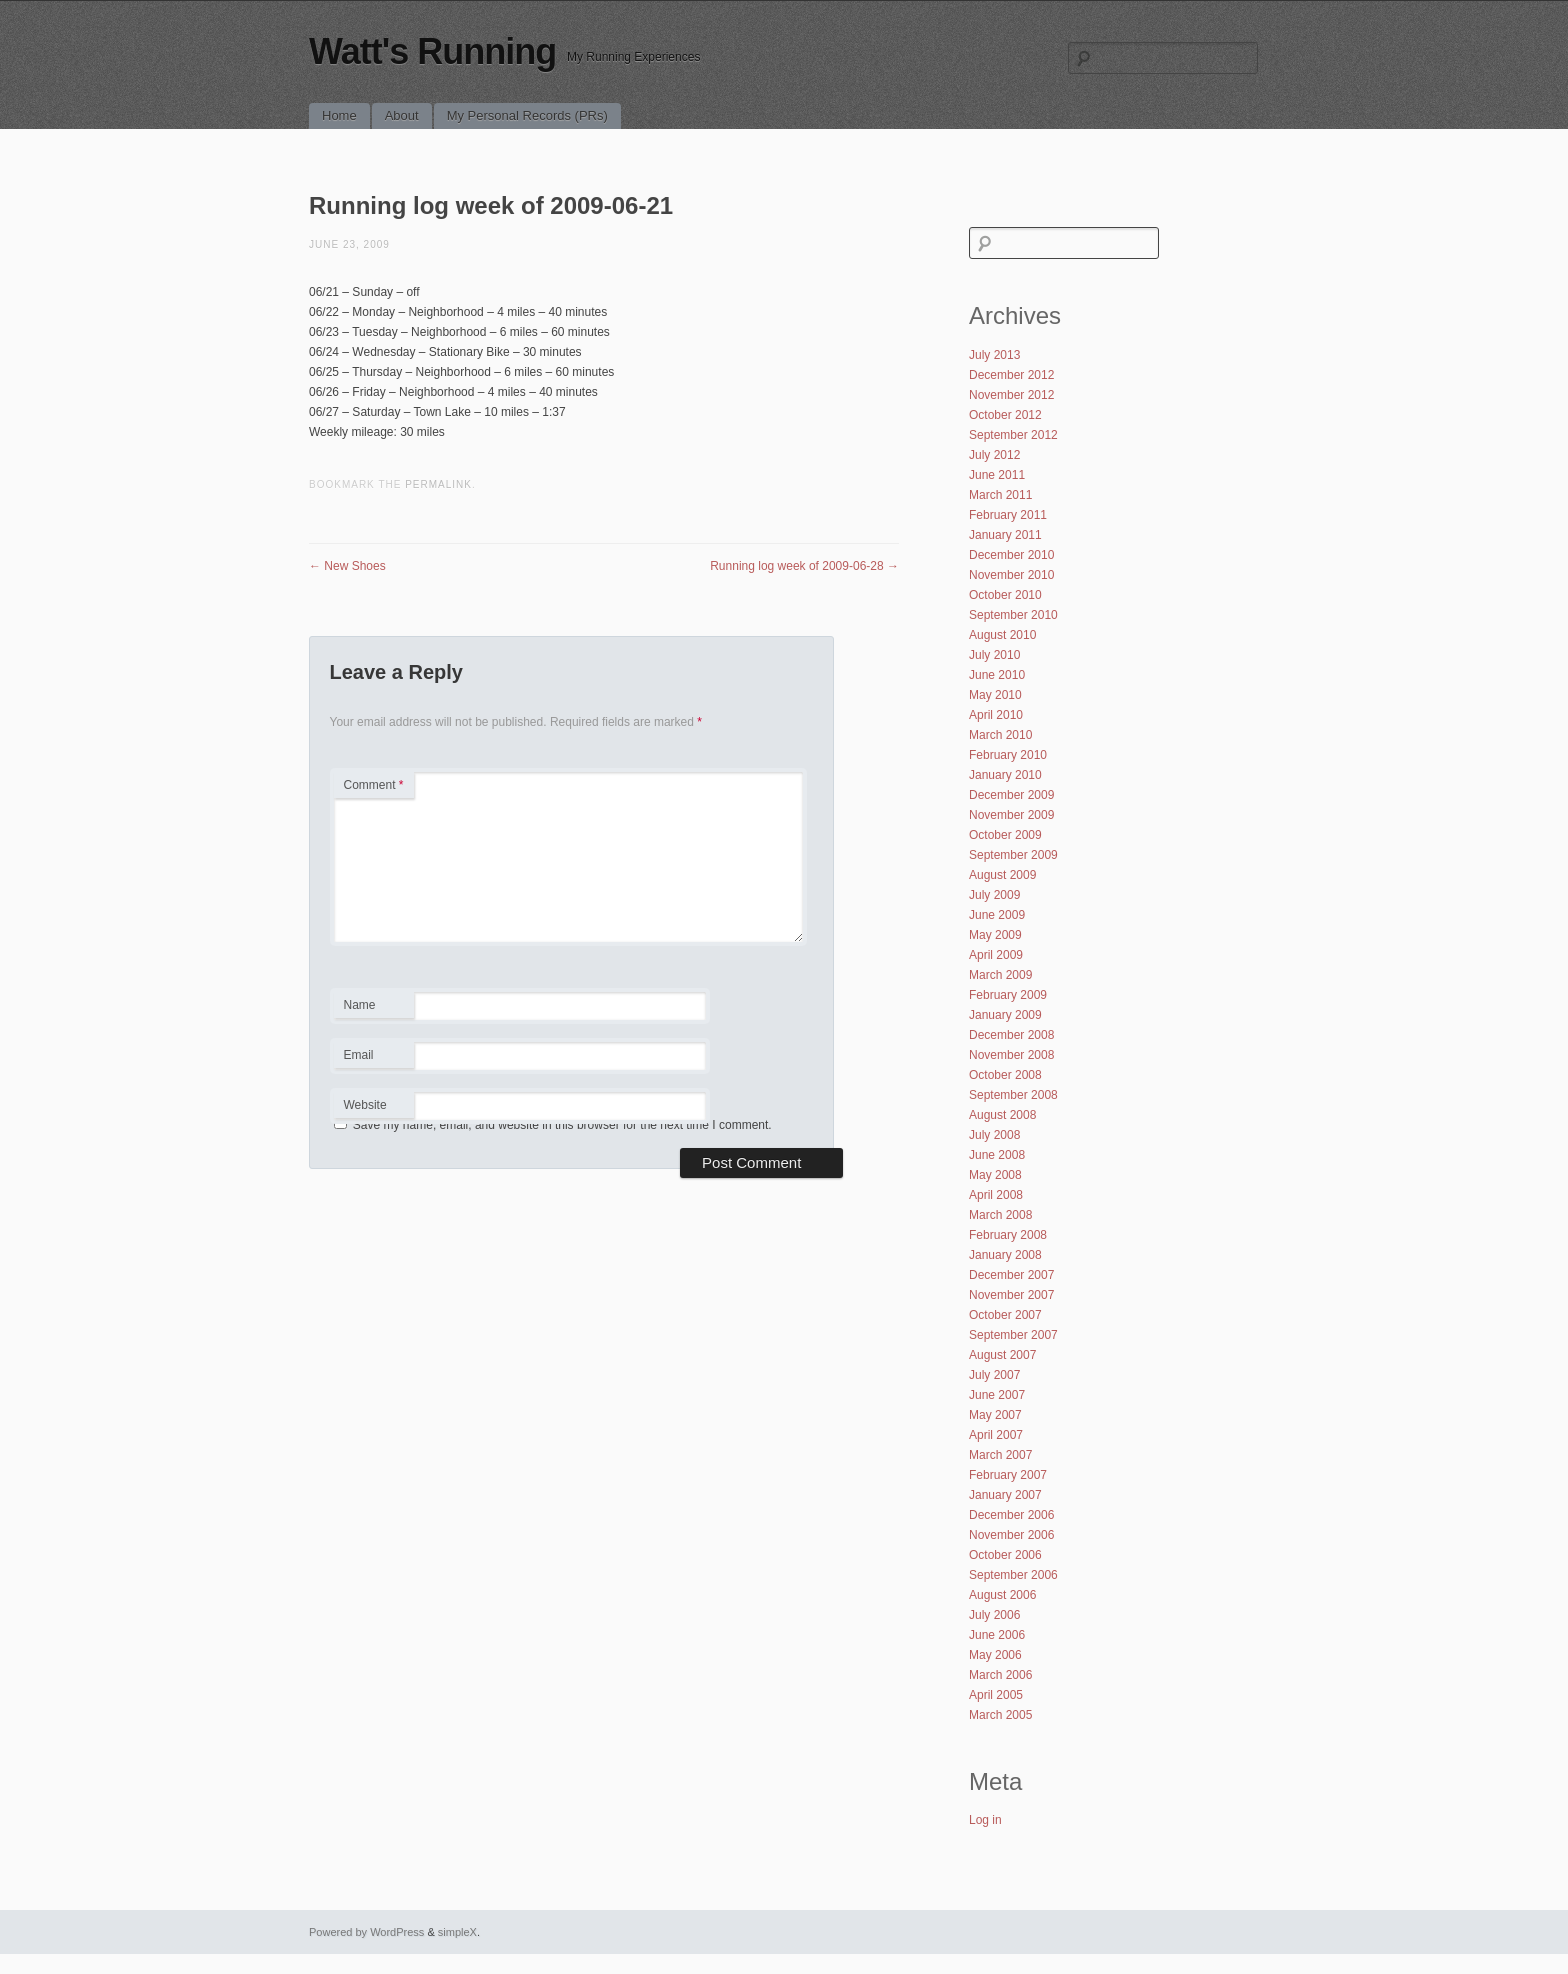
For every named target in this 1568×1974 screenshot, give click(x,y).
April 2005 (996, 1695)
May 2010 (995, 695)
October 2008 (1005, 1075)
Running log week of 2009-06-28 (804, 566)
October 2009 (1005, 835)
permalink (438, 484)
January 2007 (1005, 1495)
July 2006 (994, 1615)
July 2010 (994, 655)
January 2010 (1005, 775)
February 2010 (1008, 755)
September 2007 (1013, 1335)
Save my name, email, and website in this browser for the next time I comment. (562, 1125)
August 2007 (1002, 1355)
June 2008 (997, 1155)
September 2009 (1013, 855)
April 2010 (996, 715)
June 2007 (997, 1395)
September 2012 (1013, 435)
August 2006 (1002, 1595)
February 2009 (1008, 995)
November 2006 (1011, 1535)
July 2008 (994, 1135)
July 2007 (994, 1375)
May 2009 (995, 935)
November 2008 (1011, 1055)
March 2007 (1000, 1455)
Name (373, 1008)
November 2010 (1011, 575)
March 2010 (1000, 735)
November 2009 (1011, 815)
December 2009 (1011, 795)
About (402, 115)
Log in (985, 1820)
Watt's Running (432, 51)
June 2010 (997, 675)
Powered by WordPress (366, 1932)
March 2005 (1000, 1715)
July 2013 (994, 355)
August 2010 (1002, 635)
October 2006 (1005, 1555)
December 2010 (1011, 555)
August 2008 (1002, 1115)
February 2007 (1008, 1475)
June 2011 (997, 475)
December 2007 (1011, 1275)
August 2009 (1002, 875)
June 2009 (997, 915)
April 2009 (996, 955)
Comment (374, 785)
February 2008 (1008, 1235)
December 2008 (1011, 1035)
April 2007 (996, 1435)
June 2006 (997, 1635)
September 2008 (1013, 1095)
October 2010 (1005, 595)
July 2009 (994, 895)
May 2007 (995, 1415)
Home (339, 115)
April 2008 (996, 1195)
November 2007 (1011, 1295)
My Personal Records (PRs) (527, 115)
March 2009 (1000, 975)
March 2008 (1000, 1215)
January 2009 (1005, 1015)
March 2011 (1000, 495)
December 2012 (1011, 375)
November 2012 (1011, 395)
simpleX (457, 1932)
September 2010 (1013, 615)
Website (365, 1105)
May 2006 (995, 1655)
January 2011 (1005, 535)
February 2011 (1008, 515)
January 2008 (1005, 1255)
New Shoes (347, 566)
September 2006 (1013, 1575)
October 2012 (1005, 415)
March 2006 (1000, 1675)
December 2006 (1011, 1515)
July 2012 (994, 455)
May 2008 (995, 1175)
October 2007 (1005, 1315)
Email (373, 1058)
